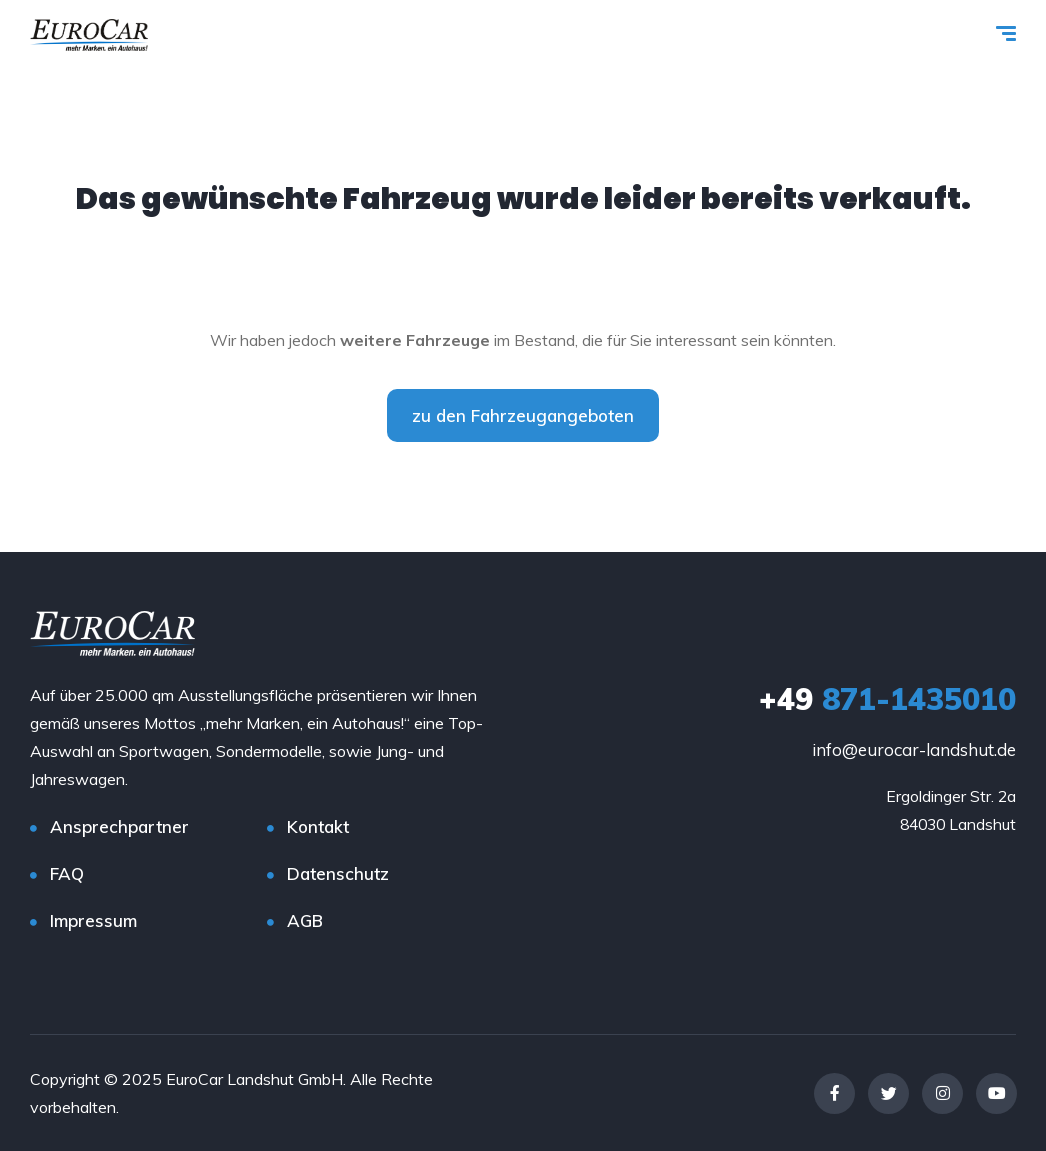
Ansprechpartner (119, 826)
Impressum (93, 920)
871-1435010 (887, 699)
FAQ (67, 873)
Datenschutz (338, 873)
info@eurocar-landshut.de (914, 749)
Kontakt (318, 826)
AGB (305, 920)
